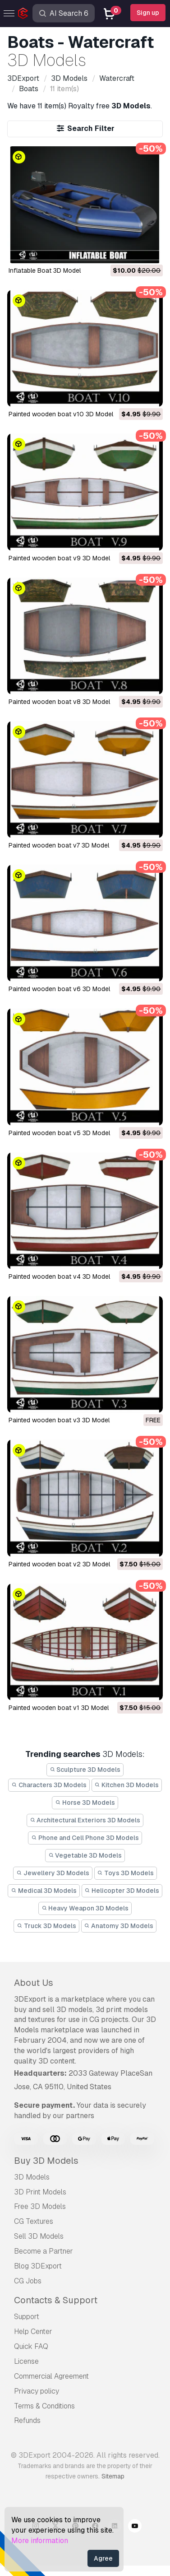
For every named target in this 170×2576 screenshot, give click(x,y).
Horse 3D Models (85, 1802)
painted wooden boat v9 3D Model (59, 558)
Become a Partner (43, 2251)
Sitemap (112, 2476)
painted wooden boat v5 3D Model (59, 1133)
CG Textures (33, 2221)
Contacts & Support (55, 2300)
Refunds (27, 2420)
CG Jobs (27, 2281)
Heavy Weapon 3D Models (85, 1908)
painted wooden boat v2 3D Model (59, 1564)
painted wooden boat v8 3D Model (59, 702)
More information (39, 2540)
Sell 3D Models (39, 2236)
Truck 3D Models (46, 1926)
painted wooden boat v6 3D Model (59, 989)
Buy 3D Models (46, 2160)
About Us (33, 1983)
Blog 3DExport (38, 2266)
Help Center (33, 2331)
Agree (103, 2558)
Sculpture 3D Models (85, 1769)
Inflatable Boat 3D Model (45, 270)
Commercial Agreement (51, 2376)
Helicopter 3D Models (122, 1891)
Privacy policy (36, 2391)
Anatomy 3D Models (119, 1926)
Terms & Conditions (44, 2406)
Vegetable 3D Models (85, 1855)
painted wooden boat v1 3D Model (59, 1708)
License (26, 2361)
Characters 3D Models (49, 1785)
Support (26, 2316)
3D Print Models (40, 2192)
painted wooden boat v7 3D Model (59, 845)
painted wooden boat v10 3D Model (61, 414)
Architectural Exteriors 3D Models (85, 1820)
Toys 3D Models (125, 1873)
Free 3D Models (40, 2206)
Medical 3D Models (44, 1891)
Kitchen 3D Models (127, 1785)
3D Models (32, 2177)
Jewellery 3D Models (52, 1873)
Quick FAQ (31, 2346)
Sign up (148, 13)
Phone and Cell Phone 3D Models (85, 1838)
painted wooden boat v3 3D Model (59, 1420)
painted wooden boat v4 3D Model (59, 1276)
